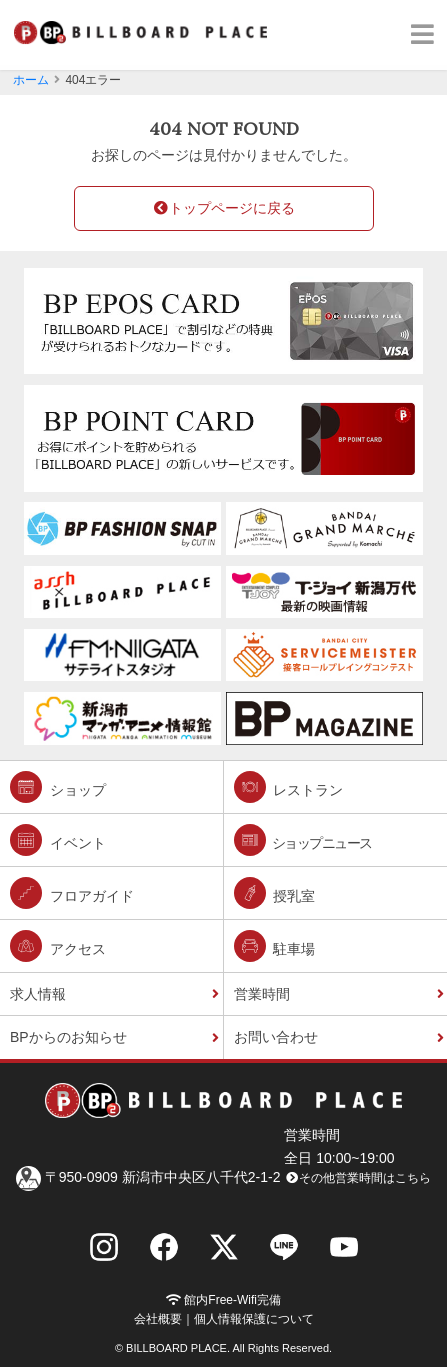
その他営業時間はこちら (357, 1178)
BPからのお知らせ (68, 1037)
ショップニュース (303, 840)
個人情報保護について (254, 1319)
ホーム (31, 80)
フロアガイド (72, 893)
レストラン (289, 787)
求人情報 (38, 994)
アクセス (58, 946)
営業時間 (262, 994)
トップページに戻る (224, 208)
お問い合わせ (276, 1037)
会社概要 (158, 1319)
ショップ (58, 787)
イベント (58, 840)
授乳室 (275, 893)
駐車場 (275, 946)
